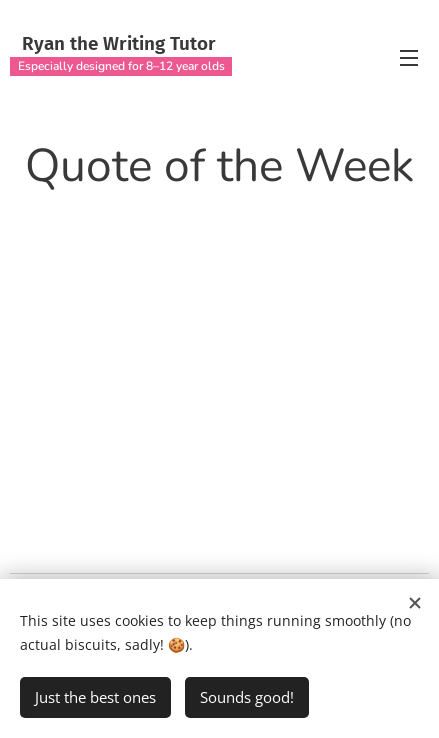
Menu (409, 58)
